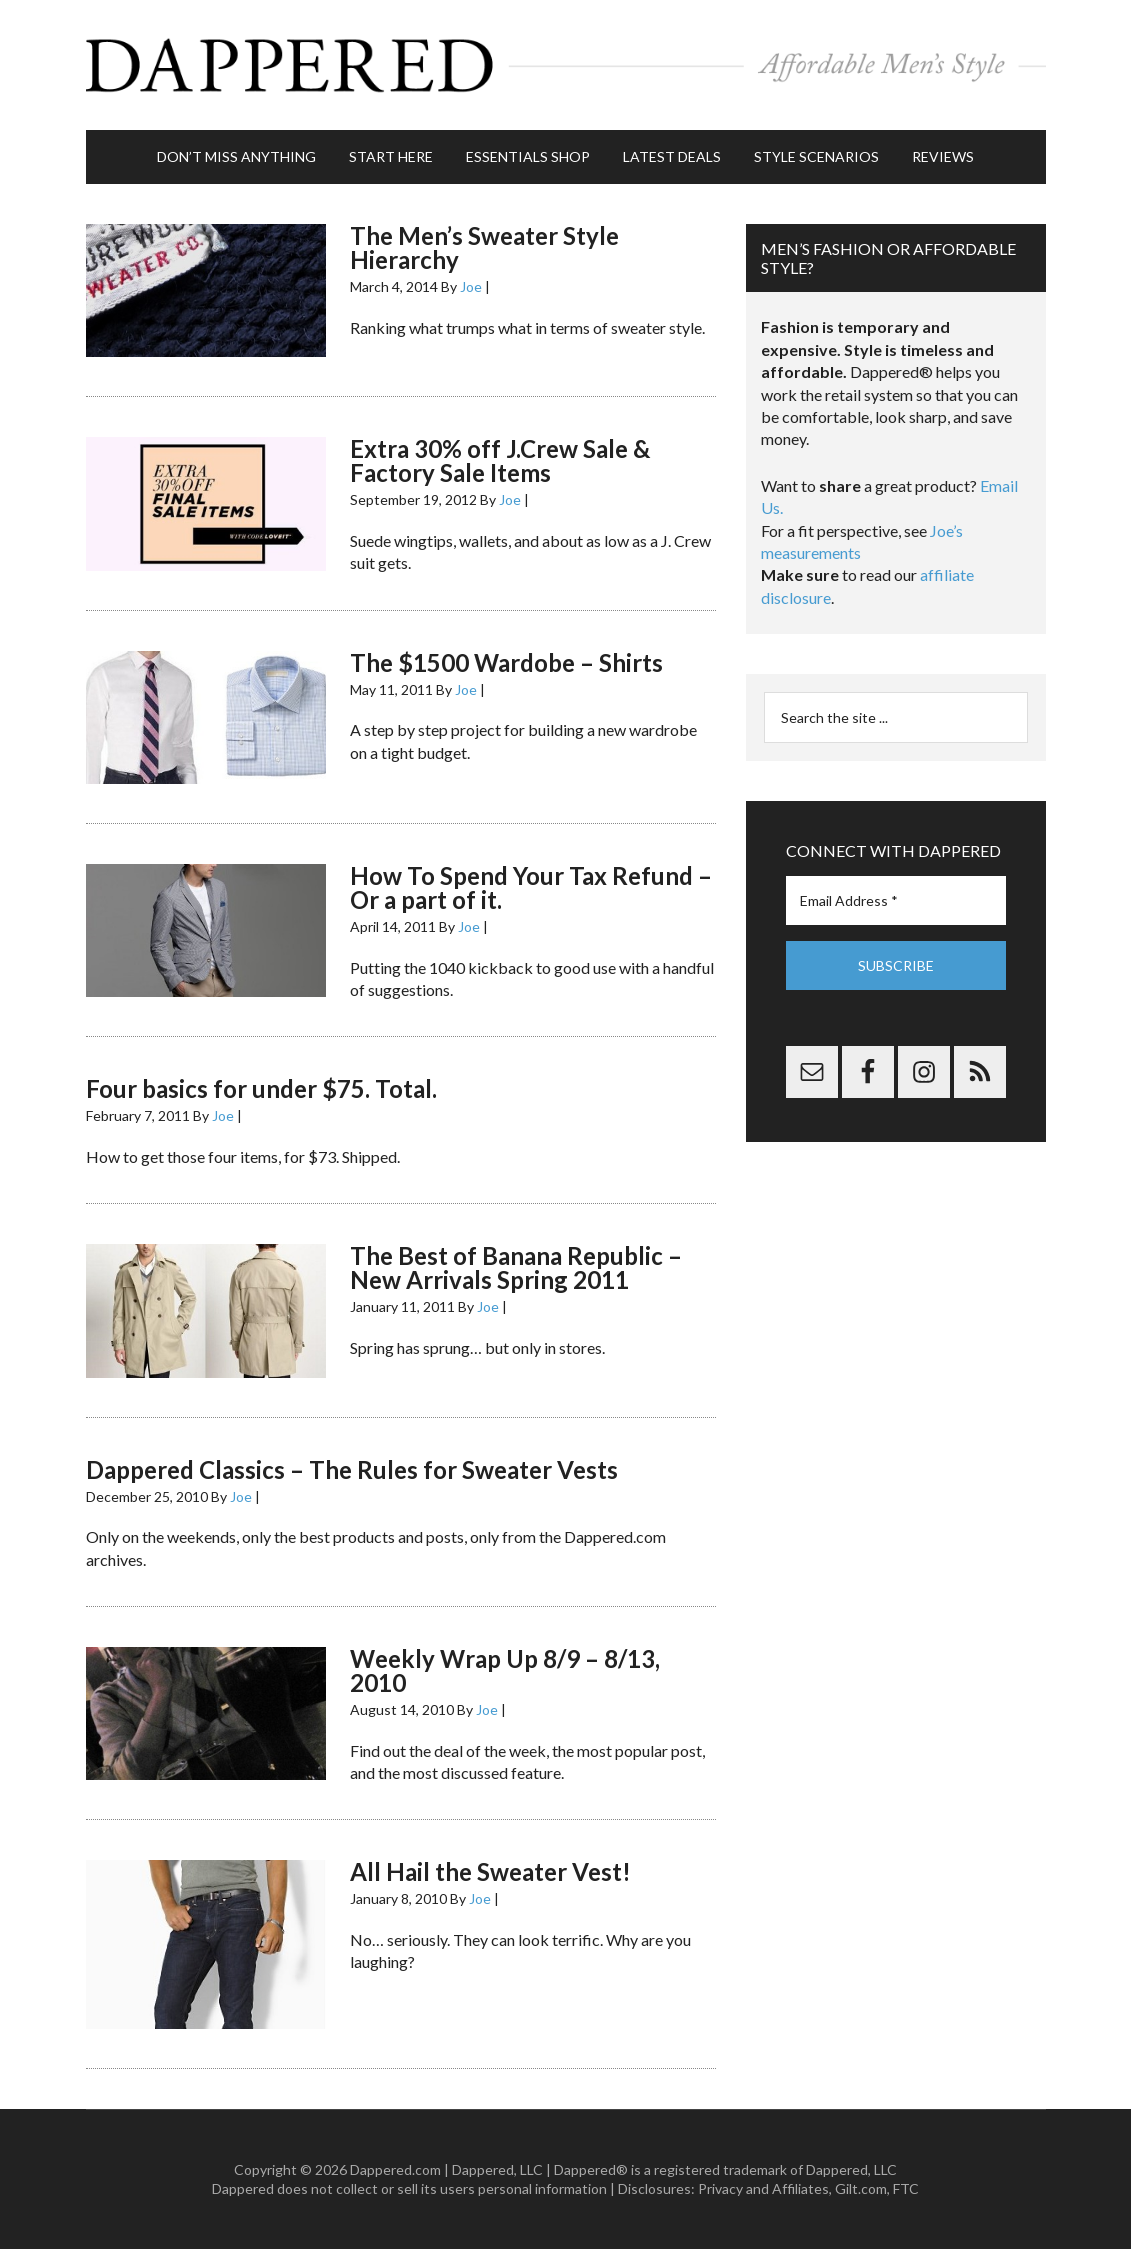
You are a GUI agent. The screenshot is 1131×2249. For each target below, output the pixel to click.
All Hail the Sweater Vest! (490, 1871)
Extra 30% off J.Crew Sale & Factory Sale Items (500, 460)
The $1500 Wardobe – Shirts (506, 662)
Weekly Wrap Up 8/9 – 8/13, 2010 (505, 1670)
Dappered (566, 65)
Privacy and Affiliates (763, 2188)
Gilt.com (861, 2188)
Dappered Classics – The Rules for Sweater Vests (352, 1469)
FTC (906, 2188)
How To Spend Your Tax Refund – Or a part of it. (531, 887)
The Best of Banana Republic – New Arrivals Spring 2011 (516, 1267)
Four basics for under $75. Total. (261, 1088)
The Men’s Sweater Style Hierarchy (484, 247)
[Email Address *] (896, 900)
